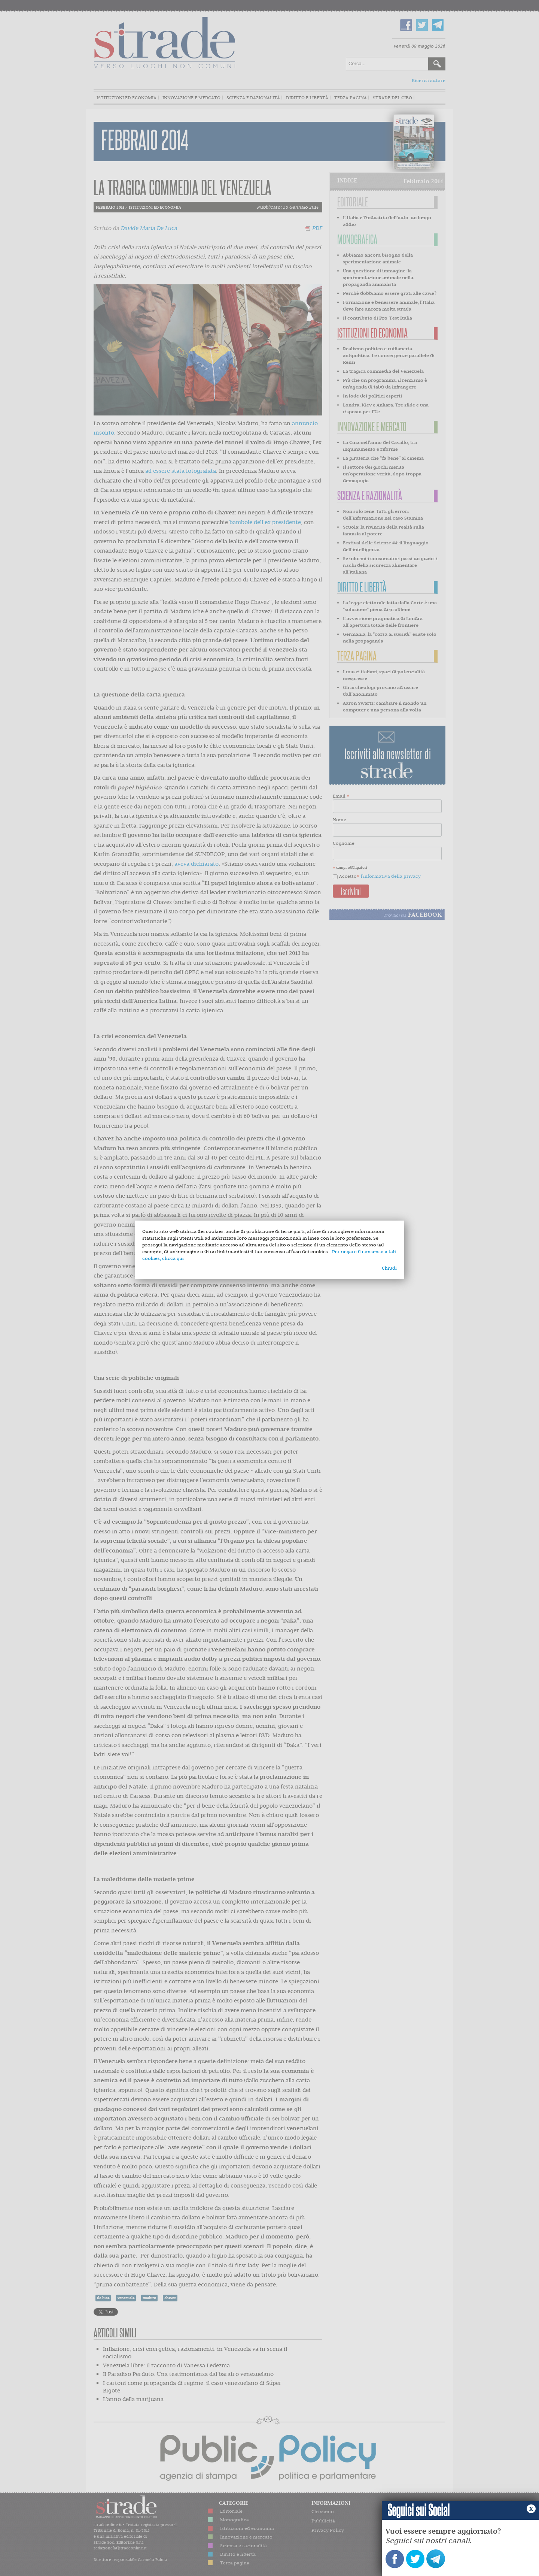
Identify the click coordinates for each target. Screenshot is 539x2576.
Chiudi (389, 1268)
